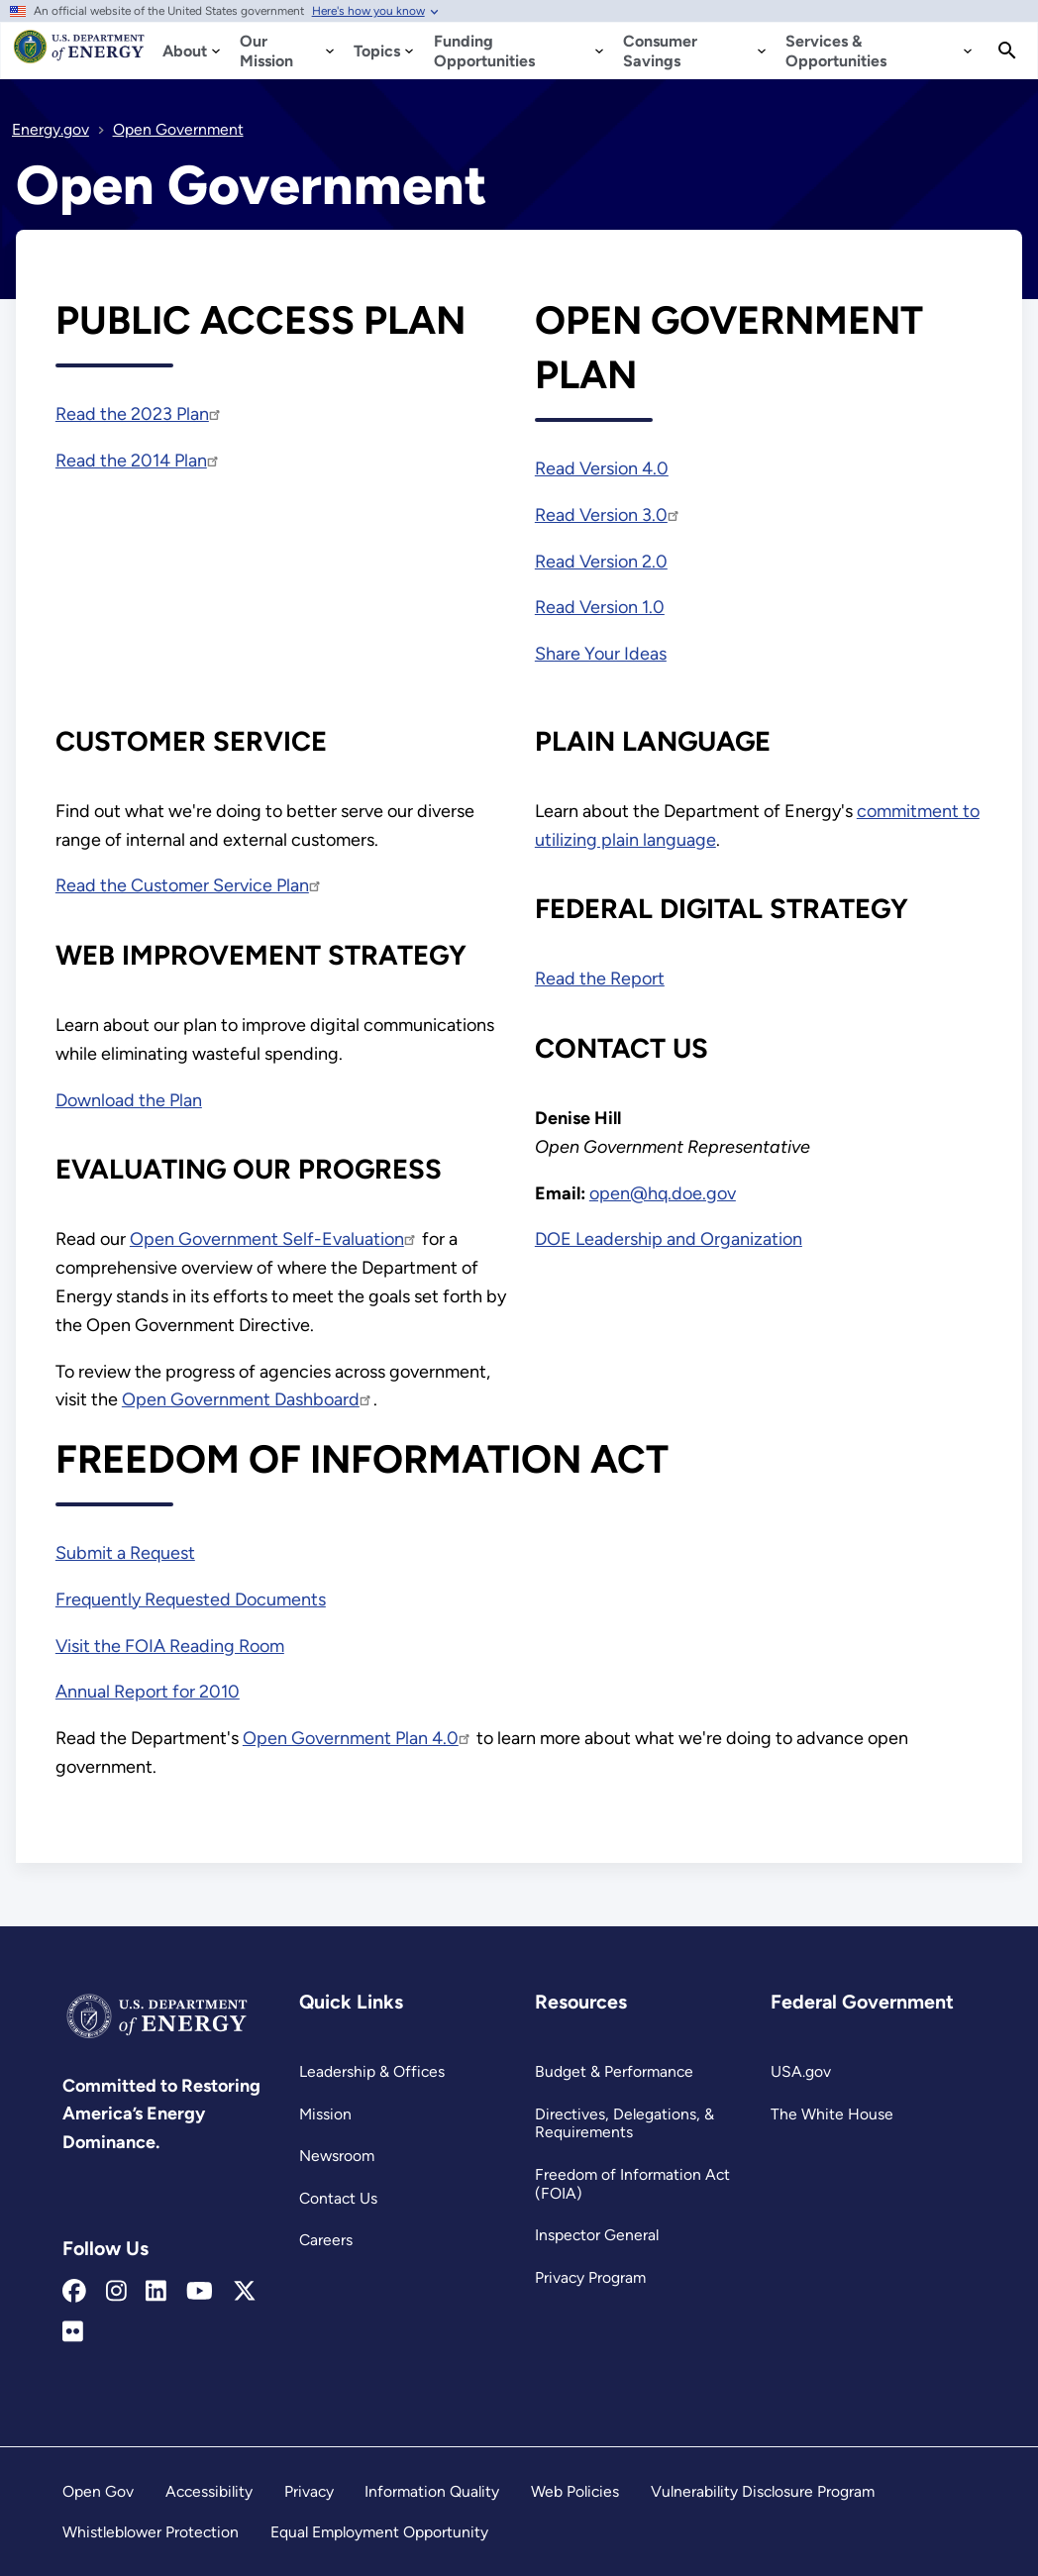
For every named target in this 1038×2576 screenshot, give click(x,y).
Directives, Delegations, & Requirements (624, 2123)
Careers (326, 2239)
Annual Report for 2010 (147, 1691)
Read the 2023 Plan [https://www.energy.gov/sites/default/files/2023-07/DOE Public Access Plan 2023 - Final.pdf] (139, 414)
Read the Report (600, 978)
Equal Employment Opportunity (379, 2532)
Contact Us (338, 2198)
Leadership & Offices (372, 2071)
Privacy (309, 2491)
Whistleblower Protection (150, 2532)
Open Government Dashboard (247, 1399)
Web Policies (575, 2491)
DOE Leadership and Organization (668, 1239)
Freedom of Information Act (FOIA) (632, 2184)
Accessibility (209, 2491)
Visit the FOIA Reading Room (169, 1646)
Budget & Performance (614, 2071)
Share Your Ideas (601, 654)
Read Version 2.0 (601, 561)
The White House (832, 2114)
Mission (325, 2114)
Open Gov (98, 2491)
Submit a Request (125, 1553)
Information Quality (431, 2491)
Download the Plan (128, 1100)
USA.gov (801, 2071)
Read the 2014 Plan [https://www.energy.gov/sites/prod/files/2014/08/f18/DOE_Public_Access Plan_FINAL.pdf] (138, 460)
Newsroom (336, 2155)
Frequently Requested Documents (190, 1599)
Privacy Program (590, 2277)
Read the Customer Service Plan (189, 885)
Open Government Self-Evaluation (274, 1239)
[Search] (1007, 50)
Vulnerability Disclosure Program (763, 2491)
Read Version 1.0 (600, 607)
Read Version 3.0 (608, 515)
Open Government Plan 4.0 (357, 1738)
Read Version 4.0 (602, 468)
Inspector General (597, 2234)
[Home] (79, 55)
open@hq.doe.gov (662, 1193)
